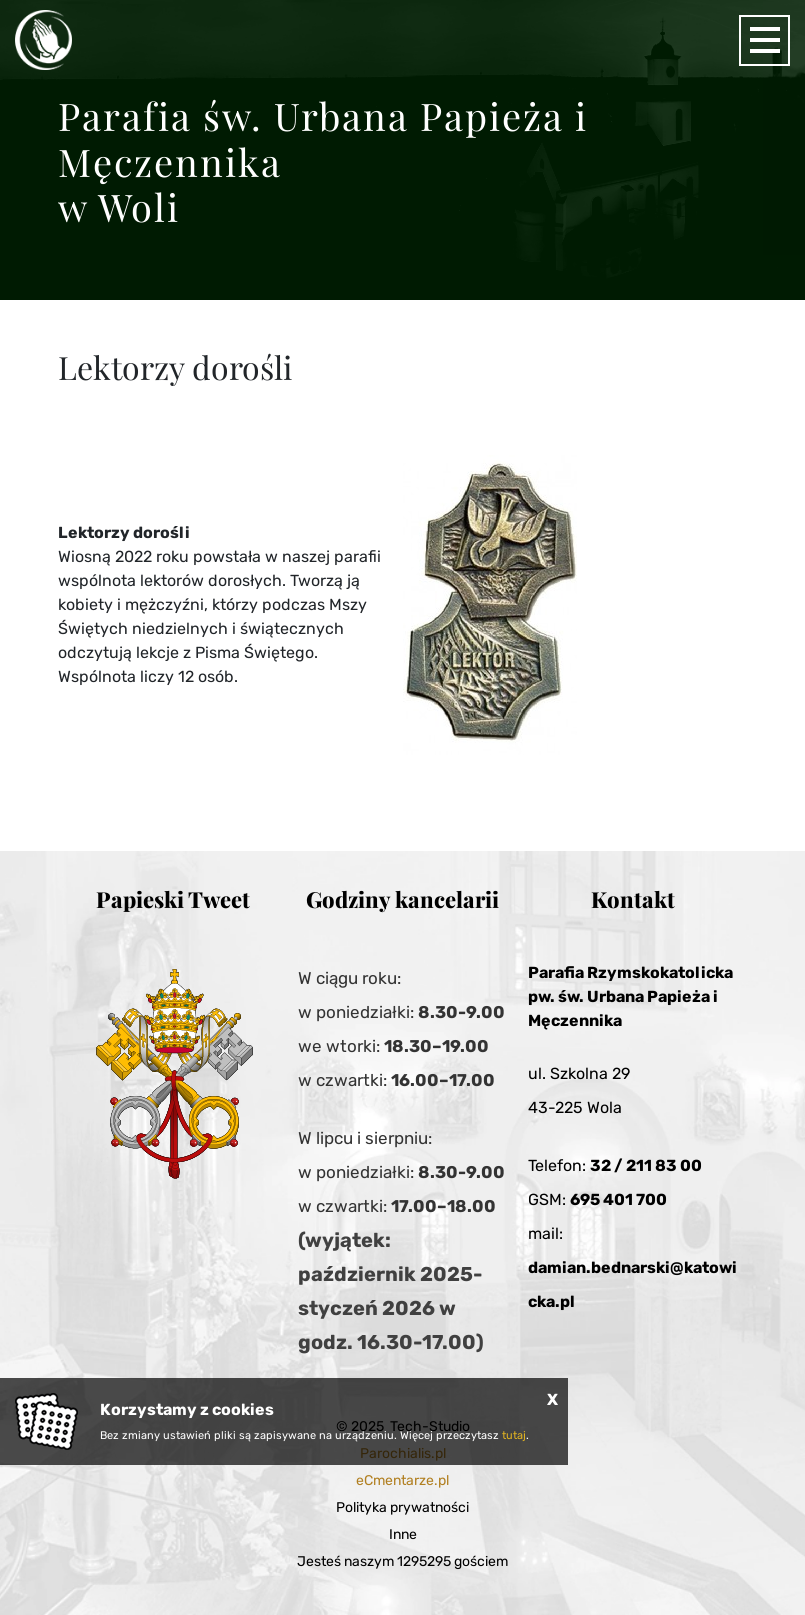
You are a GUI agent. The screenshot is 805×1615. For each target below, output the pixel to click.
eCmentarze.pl (402, 1480)
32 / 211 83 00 (646, 1165)
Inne (403, 1534)
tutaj (514, 1435)
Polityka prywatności (402, 1507)
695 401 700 (618, 1199)
